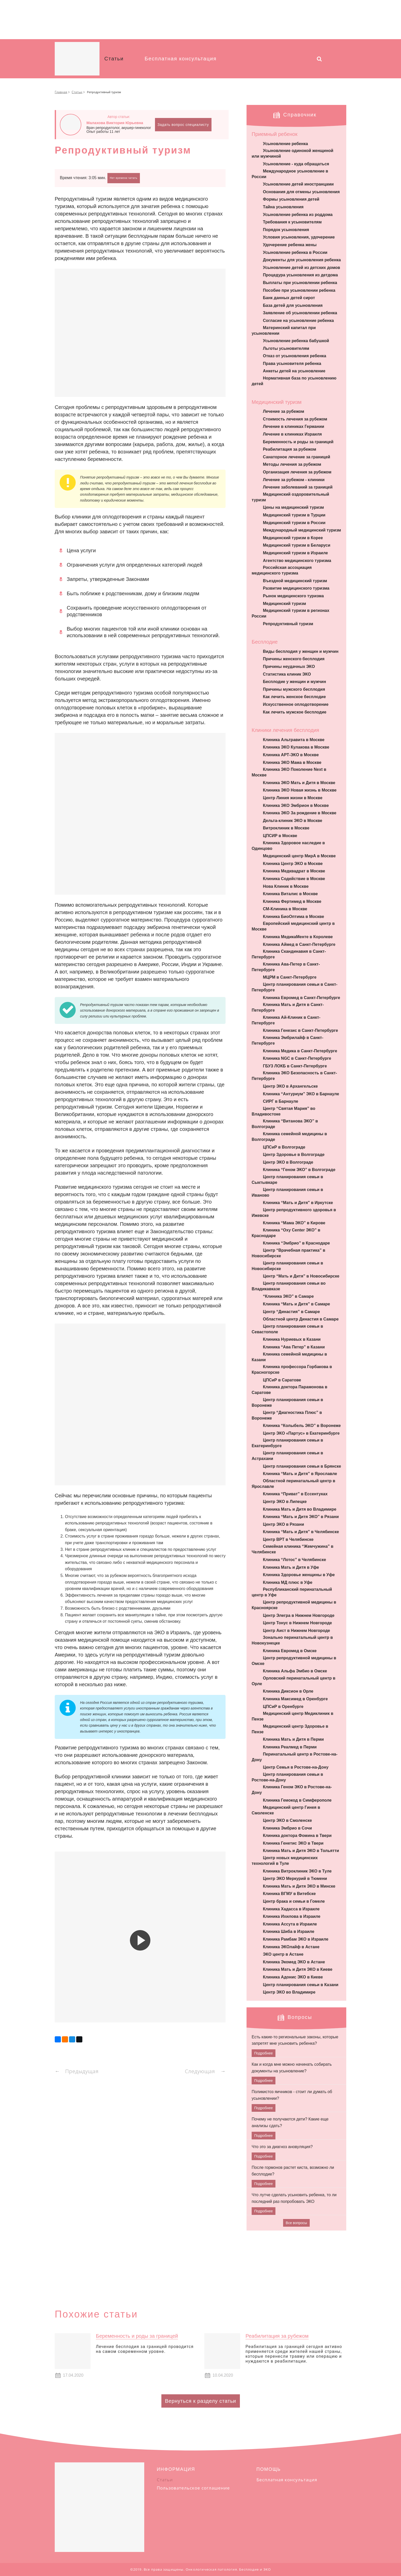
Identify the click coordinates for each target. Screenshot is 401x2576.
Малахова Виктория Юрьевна (114, 123)
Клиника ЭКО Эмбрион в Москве (296, 805)
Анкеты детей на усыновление (294, 371)
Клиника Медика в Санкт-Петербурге (300, 1051)
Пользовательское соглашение (193, 2488)
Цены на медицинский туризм (293, 507)
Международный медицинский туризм (302, 530)
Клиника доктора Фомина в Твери (297, 1835)
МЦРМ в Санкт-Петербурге (289, 977)
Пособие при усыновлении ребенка (299, 290)
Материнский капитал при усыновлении (284, 330)
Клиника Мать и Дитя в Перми (293, 1739)
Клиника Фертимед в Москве (292, 901)
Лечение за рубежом (283, 411)
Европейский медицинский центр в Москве (293, 926)
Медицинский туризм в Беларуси (296, 545)
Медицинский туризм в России (294, 523)
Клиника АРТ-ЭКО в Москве (291, 755)
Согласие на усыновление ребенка (298, 320)
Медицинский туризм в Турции (294, 515)
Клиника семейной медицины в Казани (289, 1357)
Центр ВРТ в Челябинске (288, 1539)
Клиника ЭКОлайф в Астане (291, 1947)
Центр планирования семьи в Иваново (287, 1192)
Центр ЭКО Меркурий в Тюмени (295, 1878)
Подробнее (263, 2053)
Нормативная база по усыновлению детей (294, 381)
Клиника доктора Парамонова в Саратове (289, 1390)
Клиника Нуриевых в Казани (292, 1339)
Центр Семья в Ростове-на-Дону (295, 1767)
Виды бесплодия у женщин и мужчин (300, 651)
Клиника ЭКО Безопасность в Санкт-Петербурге (294, 1076)
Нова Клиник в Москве (286, 886)
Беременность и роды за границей (298, 442)
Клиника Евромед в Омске (290, 1651)
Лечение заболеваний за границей (297, 487)
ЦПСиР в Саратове (282, 1380)
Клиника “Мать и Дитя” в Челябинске (301, 1532)
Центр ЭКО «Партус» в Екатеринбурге (301, 1433)
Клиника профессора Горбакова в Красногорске (292, 1369)
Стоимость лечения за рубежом (295, 419)
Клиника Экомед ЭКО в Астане (294, 1962)
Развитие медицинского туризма (296, 588)
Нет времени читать (123, 178)
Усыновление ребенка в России (295, 252)
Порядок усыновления (286, 230)
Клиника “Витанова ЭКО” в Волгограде (285, 1124)
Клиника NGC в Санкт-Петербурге (297, 1058)
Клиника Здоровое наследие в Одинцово (288, 846)
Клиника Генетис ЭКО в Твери (293, 1843)
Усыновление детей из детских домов (301, 267)
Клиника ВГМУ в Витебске (289, 1893)
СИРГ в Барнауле (280, 1101)
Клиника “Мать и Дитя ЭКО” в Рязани (301, 1516)
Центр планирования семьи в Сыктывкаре (287, 1180)
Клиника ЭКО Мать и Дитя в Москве (299, 783)
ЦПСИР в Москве (280, 836)
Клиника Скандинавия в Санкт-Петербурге (289, 954)
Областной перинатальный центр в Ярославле (293, 1484)
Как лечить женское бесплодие (294, 697)
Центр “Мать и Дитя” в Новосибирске (301, 1276)
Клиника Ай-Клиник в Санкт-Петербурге (286, 1020)
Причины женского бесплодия (294, 659)
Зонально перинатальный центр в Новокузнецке (292, 1640)
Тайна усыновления (283, 207)
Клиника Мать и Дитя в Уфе (291, 1567)
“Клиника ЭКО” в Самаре (288, 1296)
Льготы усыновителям (286, 348)
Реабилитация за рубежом (289, 449)
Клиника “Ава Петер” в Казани (294, 1347)
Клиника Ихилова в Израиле (291, 1916)
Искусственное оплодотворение (295, 704)
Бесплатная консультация (181, 58)
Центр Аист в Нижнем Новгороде (296, 1630)
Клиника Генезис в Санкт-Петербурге (300, 1030)
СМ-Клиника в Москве (285, 909)
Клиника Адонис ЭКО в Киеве (293, 1977)
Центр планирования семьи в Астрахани (287, 1456)
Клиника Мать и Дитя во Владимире (299, 1509)
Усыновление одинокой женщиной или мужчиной (292, 153)
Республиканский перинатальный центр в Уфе (292, 1592)
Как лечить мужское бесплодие (294, 712)
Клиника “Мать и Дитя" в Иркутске (298, 1202)
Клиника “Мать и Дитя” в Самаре (296, 1304)
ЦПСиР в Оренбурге (283, 1706)
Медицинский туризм (284, 603)
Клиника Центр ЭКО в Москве (293, 863)
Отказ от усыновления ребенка (294, 356)
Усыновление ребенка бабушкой (296, 341)
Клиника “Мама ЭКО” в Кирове (294, 1223)
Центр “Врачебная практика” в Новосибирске (288, 1253)
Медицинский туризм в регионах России (290, 613)
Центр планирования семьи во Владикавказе (289, 1286)
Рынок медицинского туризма (293, 596)
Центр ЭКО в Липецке (285, 1501)
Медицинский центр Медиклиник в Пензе (292, 1716)
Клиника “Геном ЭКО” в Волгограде (299, 1169)
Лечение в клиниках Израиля (292, 434)
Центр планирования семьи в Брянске (302, 1466)
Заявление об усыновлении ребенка (300, 313)
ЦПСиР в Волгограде (284, 1147)
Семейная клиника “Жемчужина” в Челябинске (292, 1549)
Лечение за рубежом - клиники (294, 480)
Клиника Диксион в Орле (288, 1691)
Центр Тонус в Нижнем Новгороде (297, 1623)
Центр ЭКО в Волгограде (288, 1162)
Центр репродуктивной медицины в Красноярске (294, 1605)
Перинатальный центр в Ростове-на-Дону (295, 1757)
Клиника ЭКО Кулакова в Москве (296, 747)
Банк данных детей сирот (289, 298)
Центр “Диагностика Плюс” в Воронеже (287, 1415)
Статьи (114, 58)
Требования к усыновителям (292, 222)
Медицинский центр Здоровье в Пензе (290, 1729)
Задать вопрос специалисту (183, 125)
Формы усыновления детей (291, 199)
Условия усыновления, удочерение (299, 237)
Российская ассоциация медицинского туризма (282, 570)
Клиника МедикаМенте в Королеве (298, 937)
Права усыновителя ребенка (292, 363)
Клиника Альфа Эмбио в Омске (295, 1671)
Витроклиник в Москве (286, 828)
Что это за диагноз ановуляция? (282, 2147)
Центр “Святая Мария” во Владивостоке (283, 1111)
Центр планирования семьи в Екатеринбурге (287, 1443)
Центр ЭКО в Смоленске (287, 1820)
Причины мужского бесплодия (294, 689)
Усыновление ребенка (285, 144)
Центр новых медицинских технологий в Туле (285, 1861)
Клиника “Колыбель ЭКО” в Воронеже (302, 1425)
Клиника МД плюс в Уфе (287, 1582)
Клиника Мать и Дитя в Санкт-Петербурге (288, 1007)
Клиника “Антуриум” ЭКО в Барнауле (301, 1094)
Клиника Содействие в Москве (294, 878)
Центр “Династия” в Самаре (291, 1311)
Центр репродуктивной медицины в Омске (294, 1661)
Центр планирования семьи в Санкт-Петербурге (294, 987)
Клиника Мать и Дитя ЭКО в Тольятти (301, 1850)
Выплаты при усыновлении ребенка (300, 282)
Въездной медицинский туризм (295, 581)
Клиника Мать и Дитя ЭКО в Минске (299, 1886)
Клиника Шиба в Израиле (288, 1931)
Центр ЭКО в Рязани (283, 1524)
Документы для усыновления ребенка (302, 260)
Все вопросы (296, 2223)
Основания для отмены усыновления (301, 192)
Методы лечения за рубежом (292, 464)
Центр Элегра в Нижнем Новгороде (299, 1615)
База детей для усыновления (292, 305)
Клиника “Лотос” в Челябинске (294, 1559)
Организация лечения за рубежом (297, 472)
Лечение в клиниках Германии (293, 426)
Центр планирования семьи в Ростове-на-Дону (287, 1777)
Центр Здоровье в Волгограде (294, 1154)
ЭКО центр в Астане (283, 1954)
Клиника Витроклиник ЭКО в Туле (297, 1871)
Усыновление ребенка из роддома (298, 214)
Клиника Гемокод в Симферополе (297, 1800)
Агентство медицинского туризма (297, 560)
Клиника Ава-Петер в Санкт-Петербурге (286, 967)
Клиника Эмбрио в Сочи (287, 1828)
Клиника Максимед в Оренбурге (295, 1699)
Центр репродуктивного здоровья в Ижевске (294, 1213)
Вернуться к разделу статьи (200, 2401)
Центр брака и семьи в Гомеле (294, 1901)
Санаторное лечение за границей (296, 457)
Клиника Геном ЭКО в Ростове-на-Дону (292, 1790)
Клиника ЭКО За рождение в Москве (299, 813)
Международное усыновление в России (290, 174)
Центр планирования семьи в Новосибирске (287, 1266)
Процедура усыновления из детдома (300, 275)
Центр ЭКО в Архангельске (290, 1086)
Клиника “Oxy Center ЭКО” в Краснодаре (286, 1233)
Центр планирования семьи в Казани (300, 1985)
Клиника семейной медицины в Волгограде (289, 1137)
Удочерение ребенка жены (290, 245)
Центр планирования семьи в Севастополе (287, 1329)
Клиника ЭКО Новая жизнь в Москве (300, 790)
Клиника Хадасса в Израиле (291, 1909)
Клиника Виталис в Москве (290, 894)
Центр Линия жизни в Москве (292, 798)
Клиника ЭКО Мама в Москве (292, 762)
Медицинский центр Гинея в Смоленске (286, 1810)
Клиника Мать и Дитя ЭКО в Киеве (297, 1969)
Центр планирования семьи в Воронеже (287, 1403)
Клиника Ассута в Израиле (290, 1924)
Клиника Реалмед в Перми (290, 1747)
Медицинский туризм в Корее (293, 538)
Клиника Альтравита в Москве (294, 740)
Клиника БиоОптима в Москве (293, 916)
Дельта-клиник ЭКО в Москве (292, 820)
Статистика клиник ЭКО (287, 674)
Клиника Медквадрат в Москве (294, 871)
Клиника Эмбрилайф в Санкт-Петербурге (287, 1040)
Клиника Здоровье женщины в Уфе (299, 1575)
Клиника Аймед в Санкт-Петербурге (299, 944)
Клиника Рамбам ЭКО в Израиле (295, 1939)
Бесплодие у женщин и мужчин (294, 681)
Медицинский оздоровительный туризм (290, 497)
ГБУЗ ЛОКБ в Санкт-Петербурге (295, 1066)
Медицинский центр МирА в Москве (299, 856)
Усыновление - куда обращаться (296, 164)
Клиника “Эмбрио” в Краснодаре (296, 1243)
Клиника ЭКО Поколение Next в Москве (289, 772)
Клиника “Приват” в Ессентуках (295, 1494)
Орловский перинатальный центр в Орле (293, 1681)
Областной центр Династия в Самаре (301, 1319)
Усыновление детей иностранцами (298, 184)
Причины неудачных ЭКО (289, 666)
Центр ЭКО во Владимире (289, 1992)
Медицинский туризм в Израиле (295, 553)
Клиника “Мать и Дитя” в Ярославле (300, 1473)
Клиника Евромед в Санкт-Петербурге (301, 997)
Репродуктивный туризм (288, 624)
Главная (61, 92)
